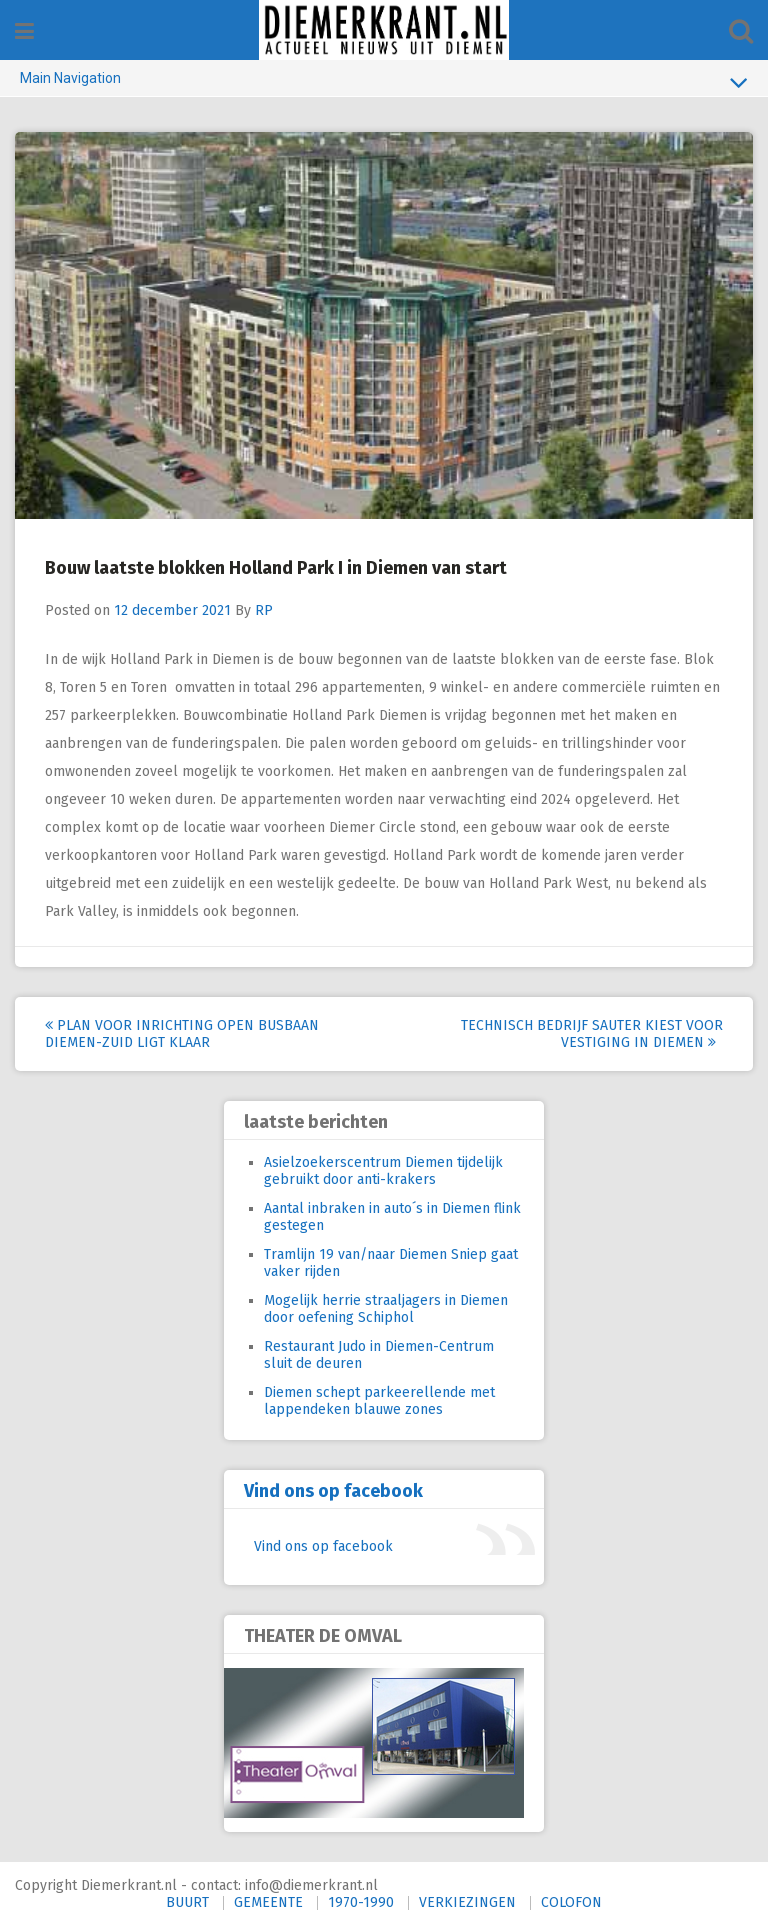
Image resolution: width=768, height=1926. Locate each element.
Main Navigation (384, 82)
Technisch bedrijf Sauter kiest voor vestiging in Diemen (592, 1034)
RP (264, 610)
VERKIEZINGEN (467, 1902)
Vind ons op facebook (333, 1491)
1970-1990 (361, 1902)
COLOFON (571, 1902)
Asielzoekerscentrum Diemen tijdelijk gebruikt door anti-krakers (383, 1171)
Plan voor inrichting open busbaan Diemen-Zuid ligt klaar (182, 1034)
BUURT (187, 1902)
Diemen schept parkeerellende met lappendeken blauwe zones (379, 1401)
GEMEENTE (268, 1902)
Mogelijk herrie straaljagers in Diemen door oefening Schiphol (386, 1309)
